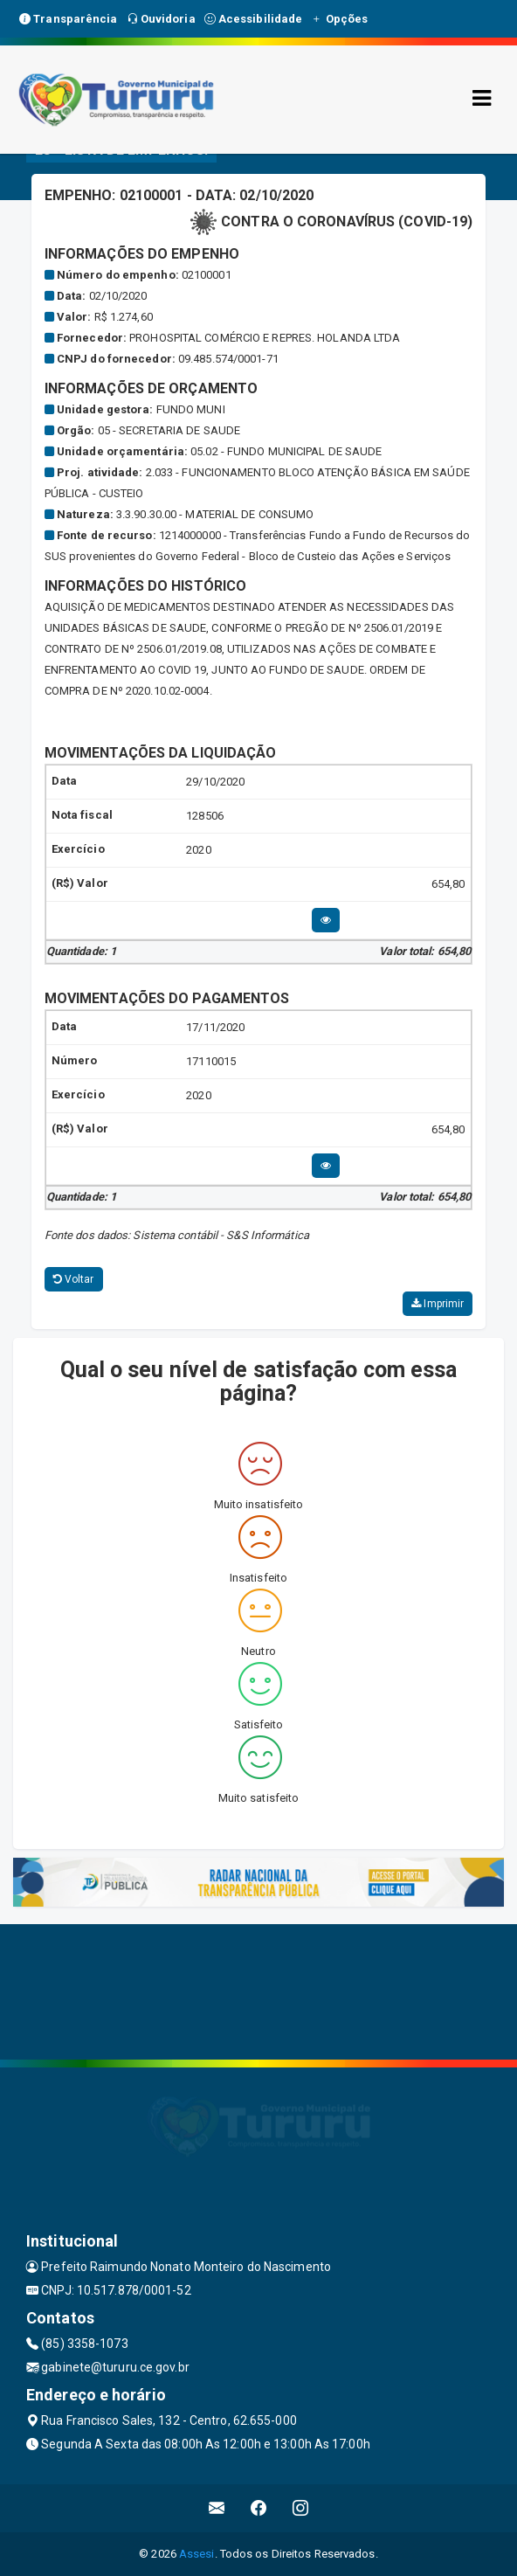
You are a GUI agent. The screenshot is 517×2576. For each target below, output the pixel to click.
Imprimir (437, 1304)
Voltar (73, 1279)
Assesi (197, 2553)
